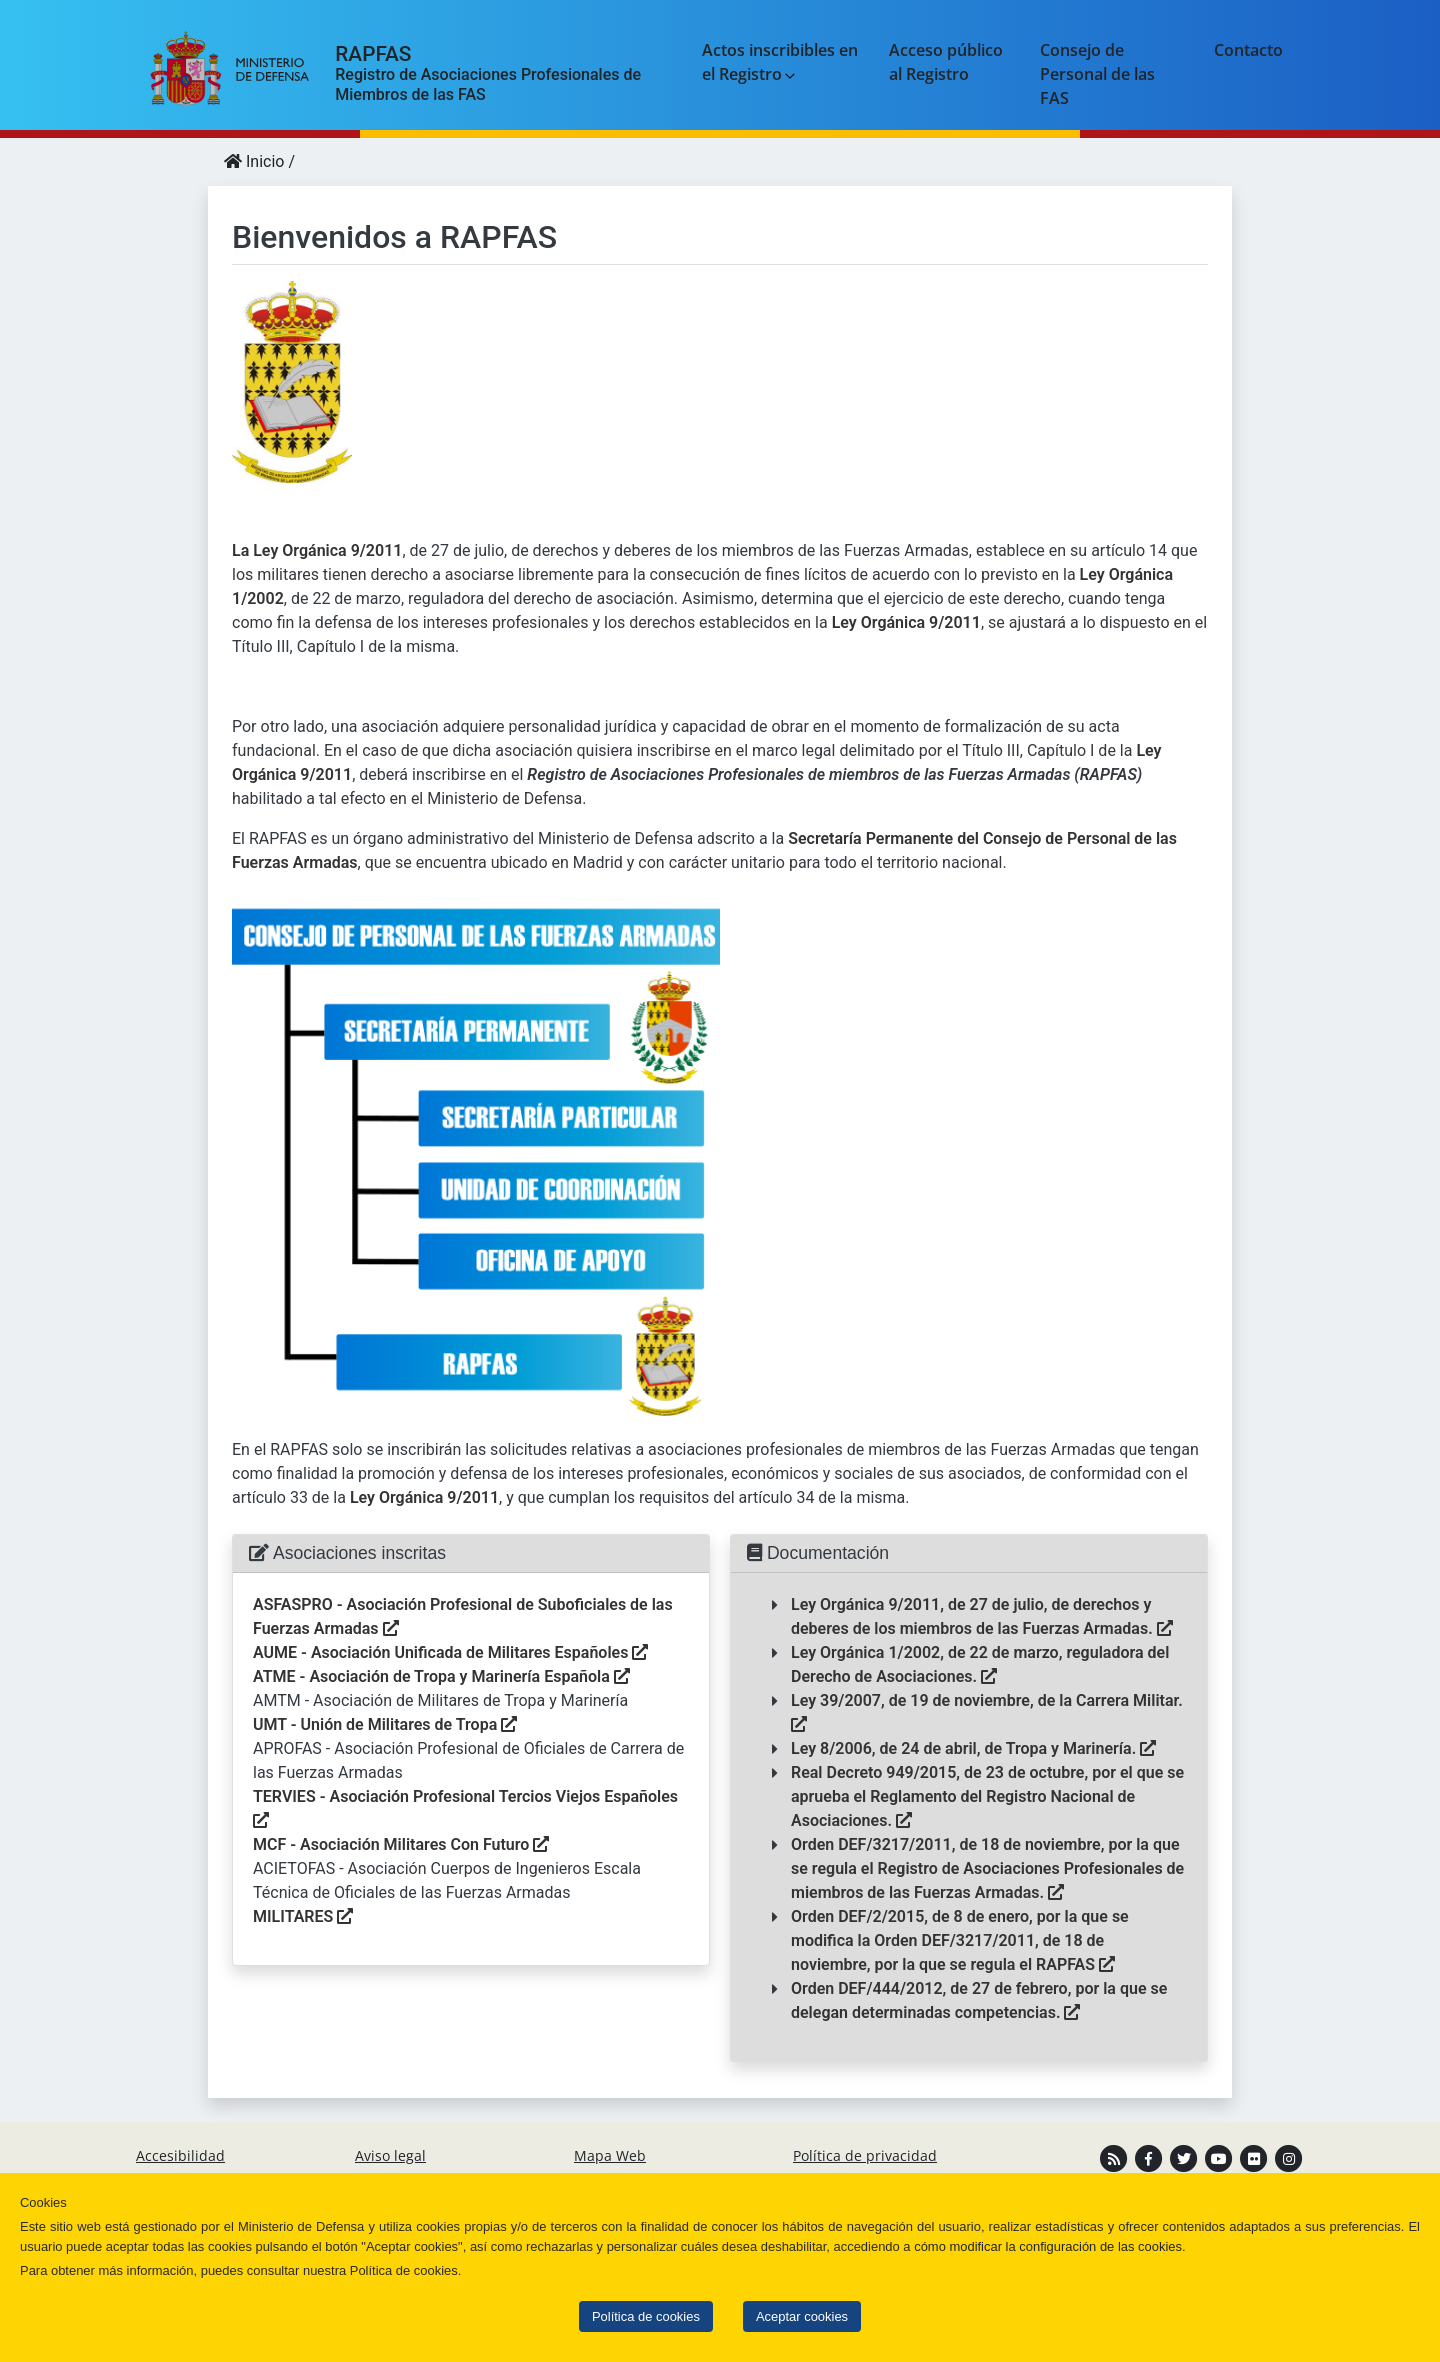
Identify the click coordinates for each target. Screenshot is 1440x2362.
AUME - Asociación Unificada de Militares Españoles (450, 1652)
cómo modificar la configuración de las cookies (1048, 2246)
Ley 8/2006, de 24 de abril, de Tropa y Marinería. (973, 1748)
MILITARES (303, 1916)
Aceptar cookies (802, 2316)
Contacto (1248, 50)
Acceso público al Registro (946, 62)
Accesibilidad (180, 2155)
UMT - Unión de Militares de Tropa (385, 1724)
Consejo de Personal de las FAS (1097, 74)
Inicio (254, 161)
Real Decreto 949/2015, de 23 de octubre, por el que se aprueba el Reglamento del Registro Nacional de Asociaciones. (987, 1796)
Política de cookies (646, 2316)
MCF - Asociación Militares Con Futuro (401, 1844)
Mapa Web (610, 2155)
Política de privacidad (865, 2155)
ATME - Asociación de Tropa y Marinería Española (441, 1676)
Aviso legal (390, 2155)
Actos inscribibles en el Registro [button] (780, 62)
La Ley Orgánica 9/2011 (317, 550)
